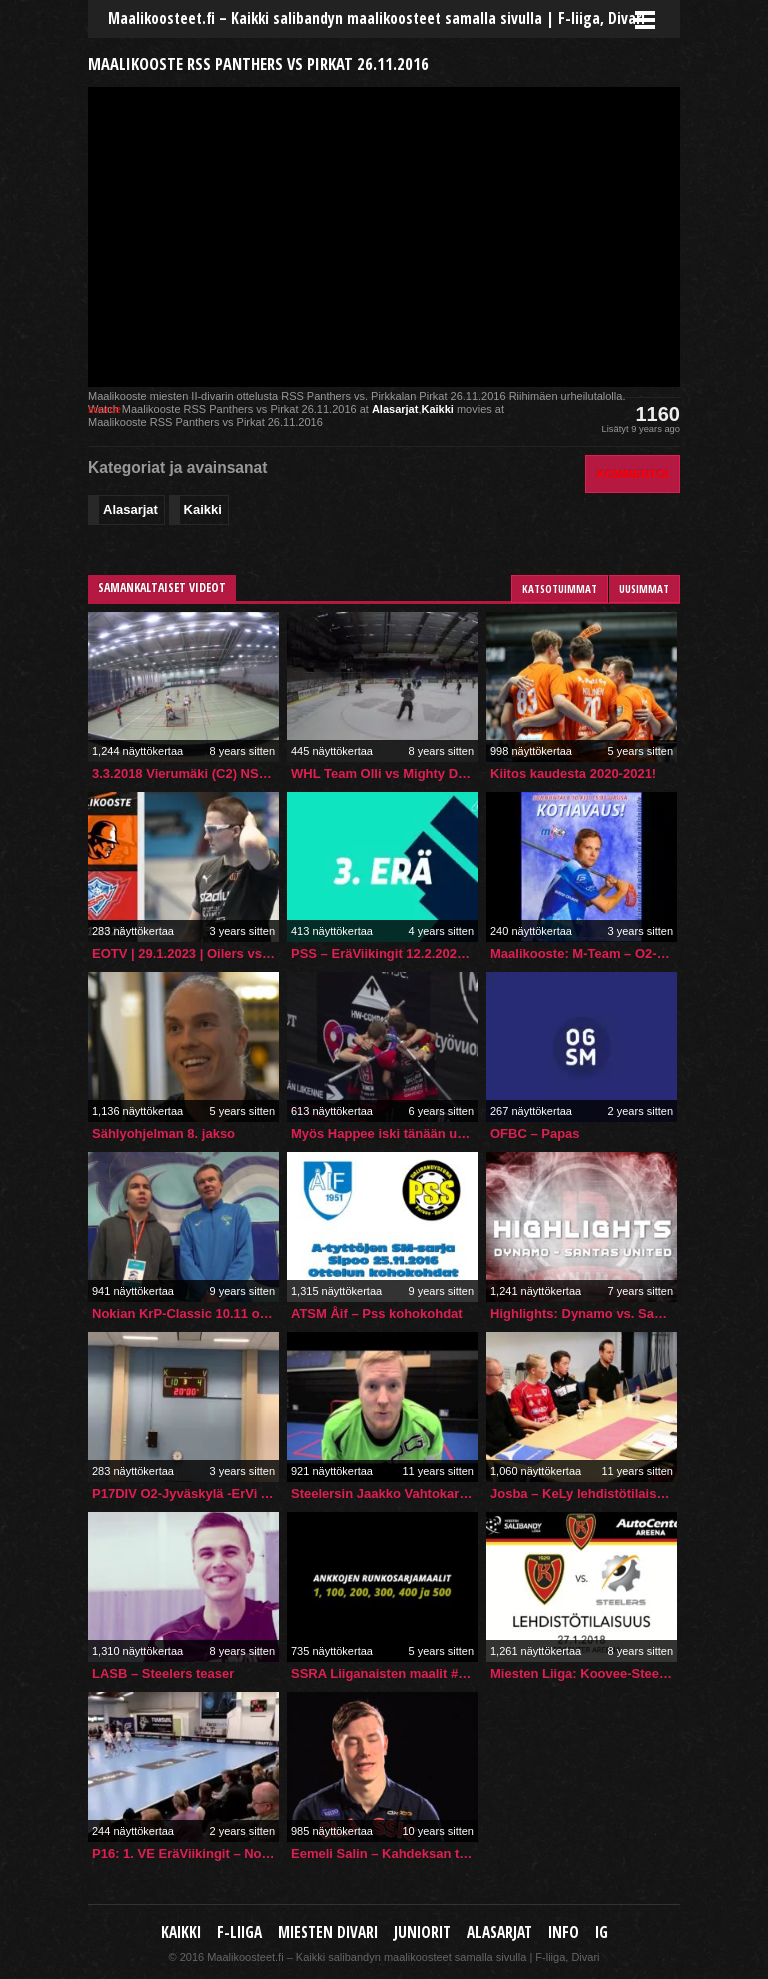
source (104, 409)
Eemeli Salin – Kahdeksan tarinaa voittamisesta (384, 1853)
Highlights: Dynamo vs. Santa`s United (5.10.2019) (583, 1313)
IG (601, 1932)
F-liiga (239, 1932)
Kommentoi (632, 473)
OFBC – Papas (535, 1133)
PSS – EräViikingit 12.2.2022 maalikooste (384, 953)
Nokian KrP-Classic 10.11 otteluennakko (185, 1313)
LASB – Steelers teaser (163, 1673)
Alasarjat (395, 409)
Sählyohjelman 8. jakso (163, 1133)
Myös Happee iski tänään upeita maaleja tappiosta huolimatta (384, 1133)
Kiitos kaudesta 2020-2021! (573, 773)
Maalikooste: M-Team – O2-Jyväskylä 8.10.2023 (583, 953)
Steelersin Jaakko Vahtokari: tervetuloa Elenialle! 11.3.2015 (384, 1493)
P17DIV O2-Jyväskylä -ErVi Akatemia (185, 1493)
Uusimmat (644, 588)
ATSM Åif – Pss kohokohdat (377, 1313)
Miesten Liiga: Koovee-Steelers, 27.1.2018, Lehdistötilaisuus (583, 1673)
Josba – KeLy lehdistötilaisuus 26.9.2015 (583, 1493)
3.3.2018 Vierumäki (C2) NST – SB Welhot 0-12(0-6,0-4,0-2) (185, 773)
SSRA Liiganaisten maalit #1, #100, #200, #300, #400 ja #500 (384, 1673)
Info (563, 1932)
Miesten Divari (328, 1932)
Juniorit (422, 1932)
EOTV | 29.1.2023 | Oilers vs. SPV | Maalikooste (185, 953)
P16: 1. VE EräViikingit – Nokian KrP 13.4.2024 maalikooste (185, 1853)
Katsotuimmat (559, 588)
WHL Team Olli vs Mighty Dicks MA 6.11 (384, 773)
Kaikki (437, 409)
